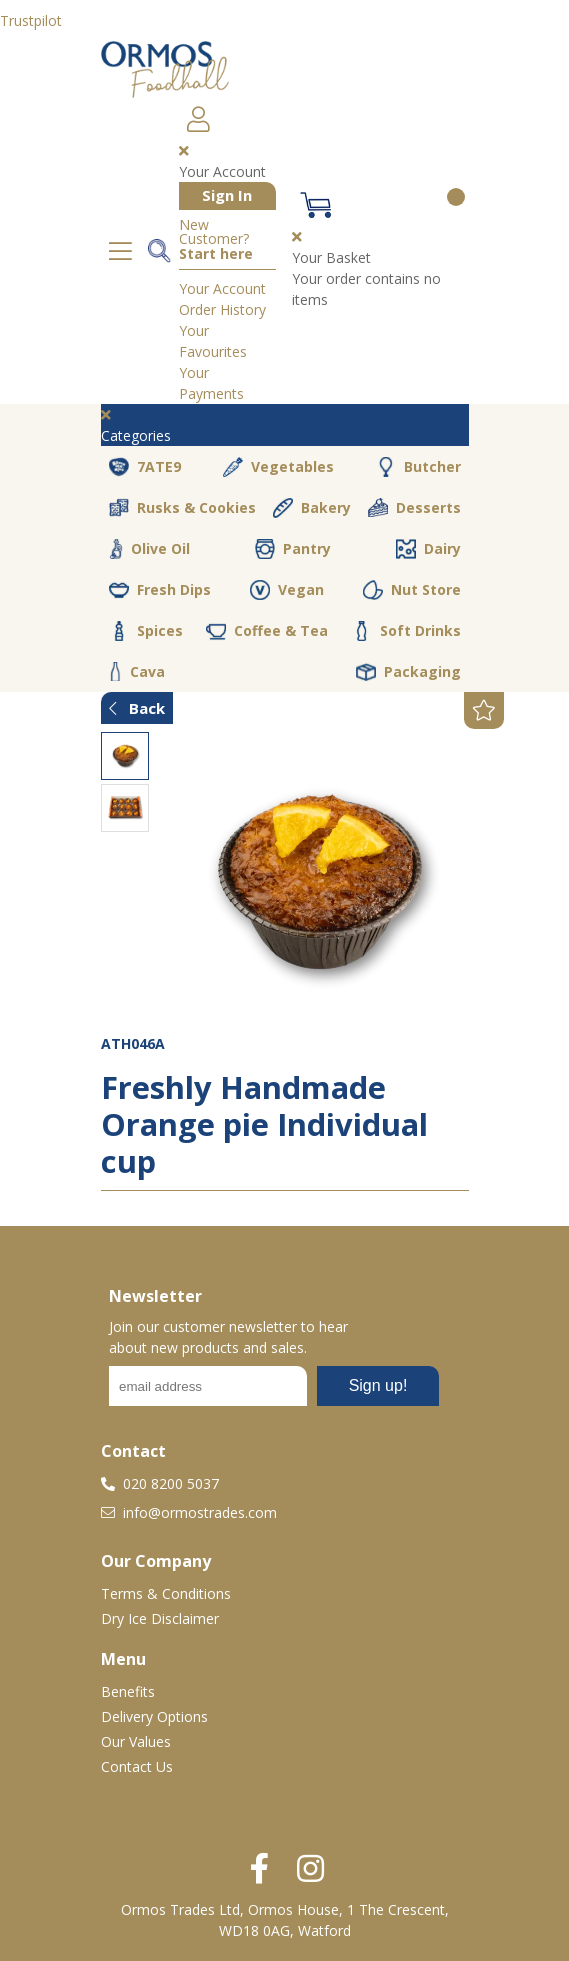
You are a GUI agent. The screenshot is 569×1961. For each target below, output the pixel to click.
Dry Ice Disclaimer (160, 1618)
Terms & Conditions (166, 1593)
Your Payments (211, 383)
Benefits (128, 1691)
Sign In (227, 195)
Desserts (414, 508)
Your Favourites (213, 341)
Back (137, 708)
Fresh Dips (160, 590)
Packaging (408, 672)
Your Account (222, 288)
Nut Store (412, 590)
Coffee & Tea (267, 631)
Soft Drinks (406, 631)
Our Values (136, 1741)
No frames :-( (274, 1392)
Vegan (287, 590)
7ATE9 (145, 467)
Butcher (418, 467)
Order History (222, 309)
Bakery (312, 508)
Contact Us (137, 1766)
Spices (146, 631)
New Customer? (216, 240)
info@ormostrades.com (189, 1512)
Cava (137, 671)
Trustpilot (31, 20)
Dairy (428, 549)
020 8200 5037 (160, 1483)
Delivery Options (154, 1716)
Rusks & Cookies (182, 508)
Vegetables (278, 467)
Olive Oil (149, 549)
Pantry (293, 549)
